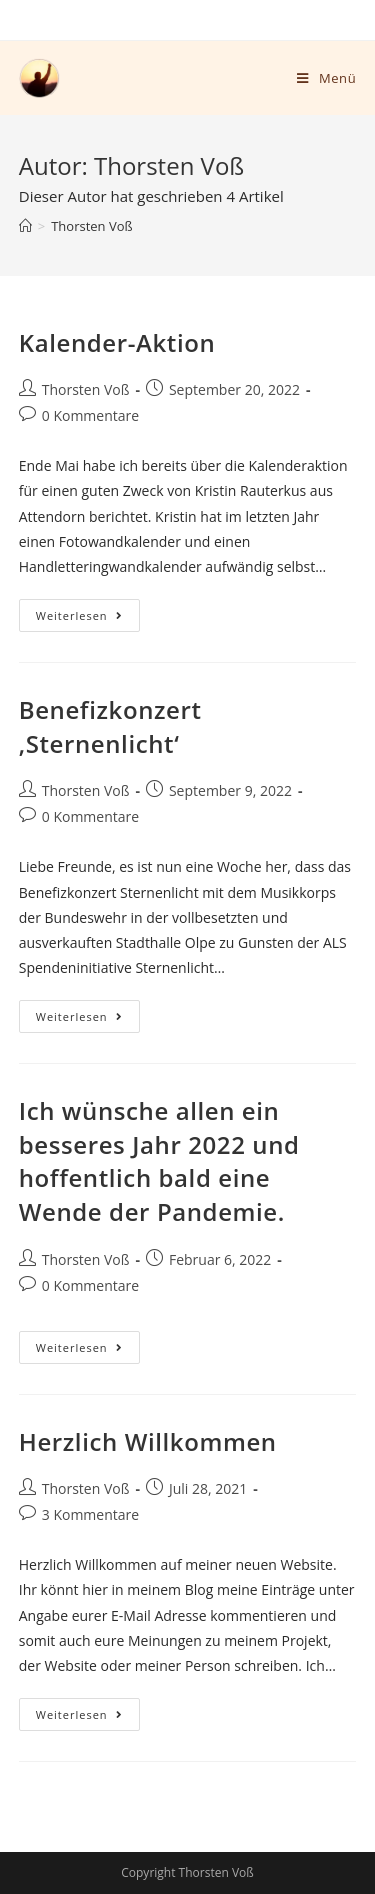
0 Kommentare (90, 415)
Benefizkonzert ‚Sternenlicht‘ (110, 726)
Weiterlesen (88, 611)
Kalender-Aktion (117, 342)
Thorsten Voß (86, 389)
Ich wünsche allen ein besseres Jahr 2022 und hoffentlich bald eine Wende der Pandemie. (159, 1161)
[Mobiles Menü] (326, 78)
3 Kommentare (90, 1514)
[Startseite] (25, 226)
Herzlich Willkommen (148, 1441)
